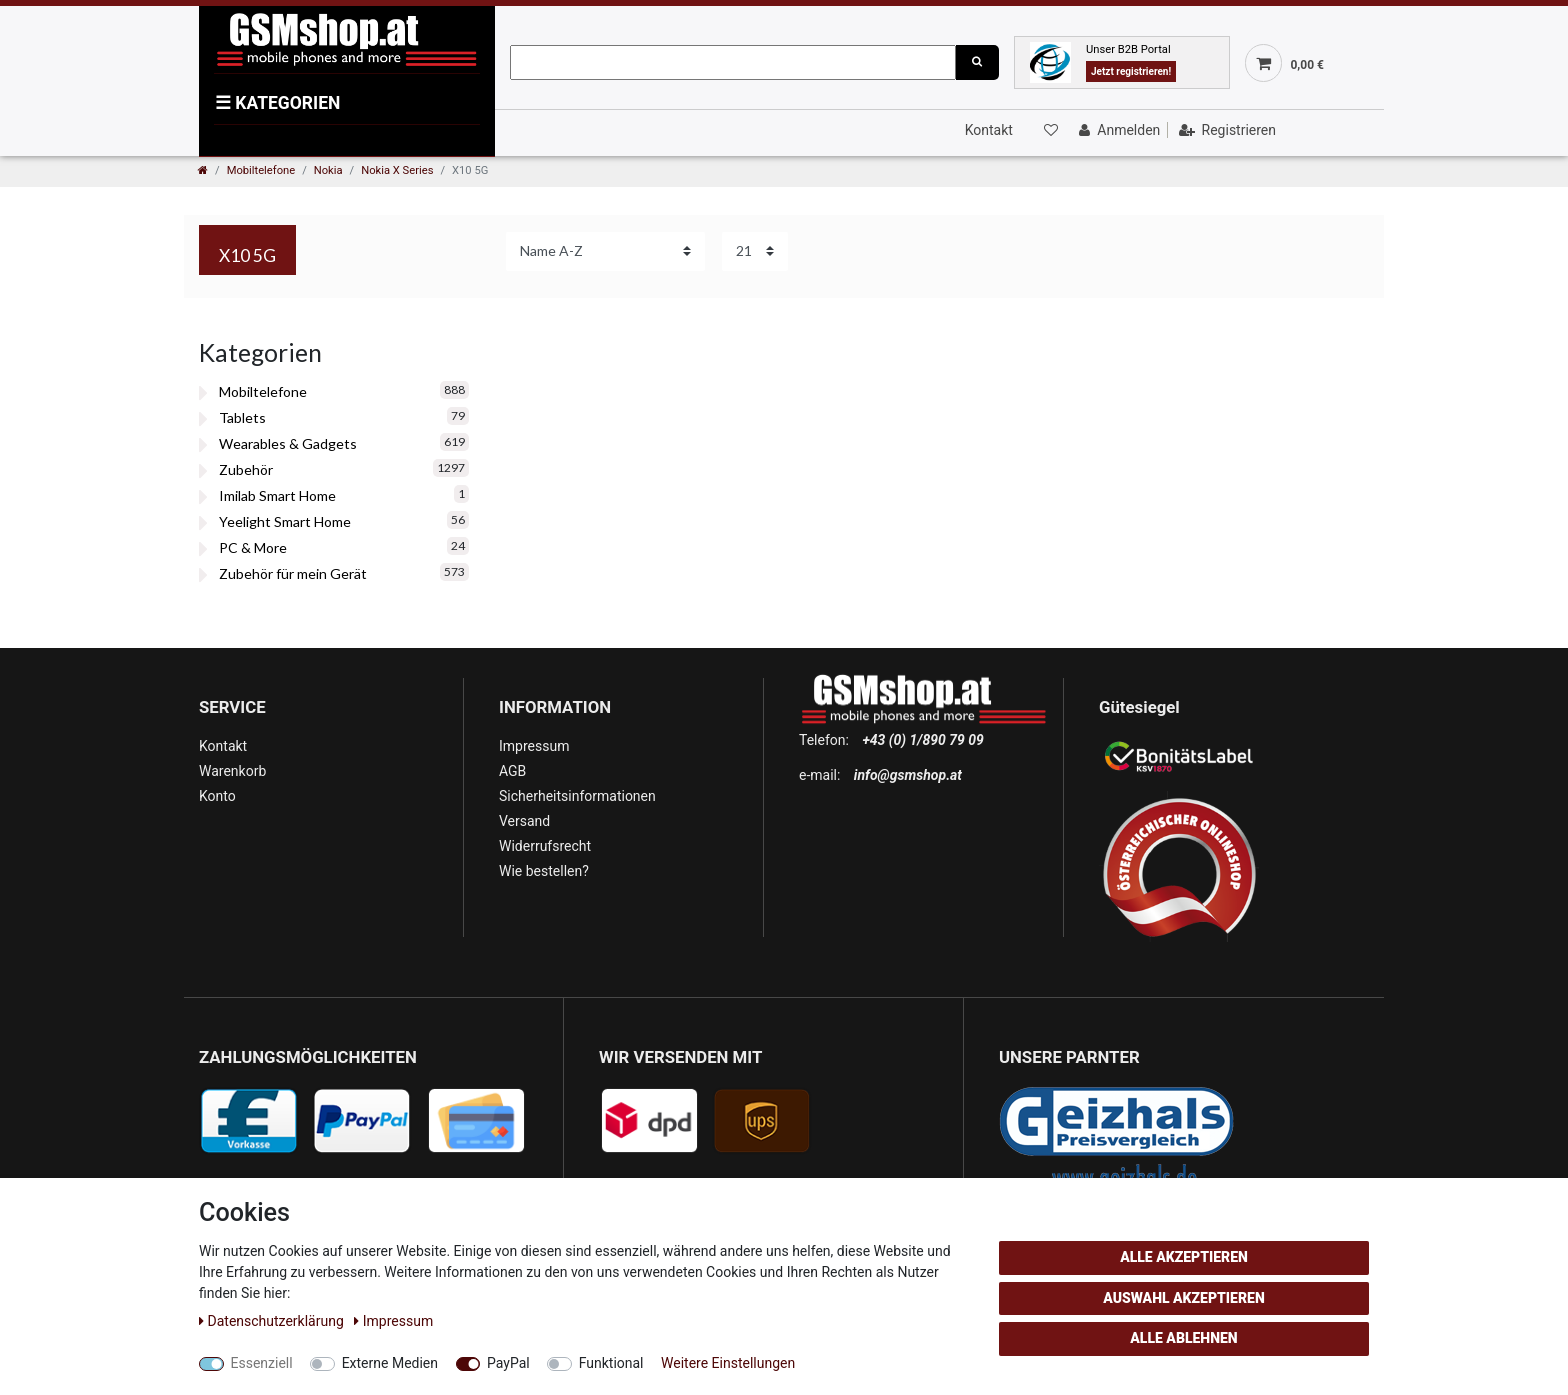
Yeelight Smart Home (285, 521)
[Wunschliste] (1049, 130)
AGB (512, 771)
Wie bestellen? (544, 871)
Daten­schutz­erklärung (273, 1321)
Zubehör (246, 469)
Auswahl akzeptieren (1184, 1298)
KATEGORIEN (277, 103)
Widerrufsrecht (545, 846)
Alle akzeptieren (1184, 1257)
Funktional (611, 1363)
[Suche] (977, 62)
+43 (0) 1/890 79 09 (922, 740)
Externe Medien (390, 1363)
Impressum (534, 746)
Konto (217, 796)
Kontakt (989, 130)
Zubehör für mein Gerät (293, 573)
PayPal (508, 1363)
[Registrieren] (1225, 130)
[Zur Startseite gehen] (203, 170)
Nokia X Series (397, 170)
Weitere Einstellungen (728, 1363)
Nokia (328, 170)
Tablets (242, 417)
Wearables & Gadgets (288, 443)
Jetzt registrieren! (1131, 71)
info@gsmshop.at (908, 775)
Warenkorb (232, 771)
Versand (524, 821)
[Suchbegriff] (733, 62)
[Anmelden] (1117, 130)
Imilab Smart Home (277, 495)
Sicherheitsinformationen (577, 796)
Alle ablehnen (1183, 1338)
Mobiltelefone (261, 170)
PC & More (253, 547)
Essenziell (262, 1363)
